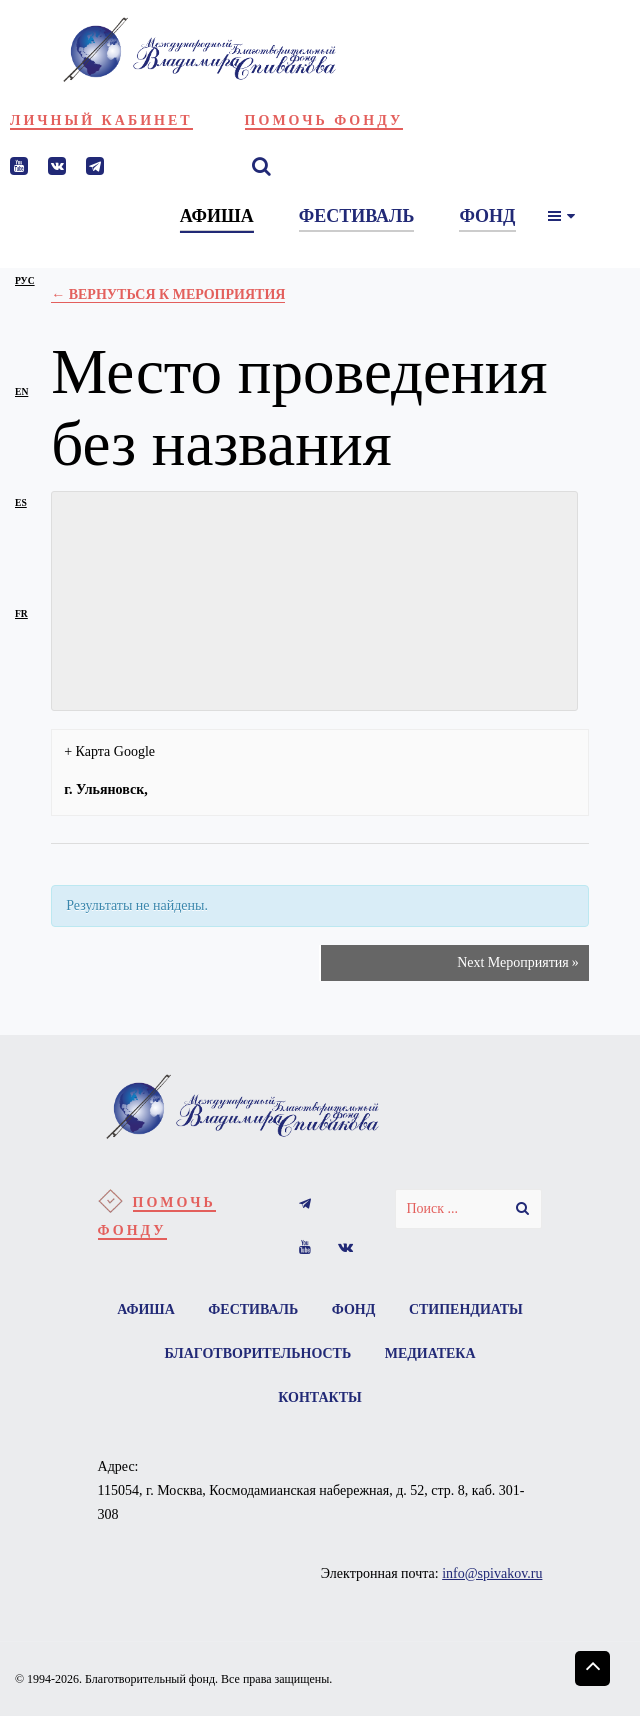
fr (21, 613)
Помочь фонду (324, 120)
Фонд (354, 1309)
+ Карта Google (109, 751)
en (21, 391)
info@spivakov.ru (492, 1573)
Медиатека (430, 1353)
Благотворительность (257, 1353)
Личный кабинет (101, 120)
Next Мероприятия (518, 963)
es (21, 502)
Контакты (320, 1397)
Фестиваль (253, 1309)
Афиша (146, 1309)
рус (25, 280)
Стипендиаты (466, 1309)
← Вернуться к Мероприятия (168, 294)
